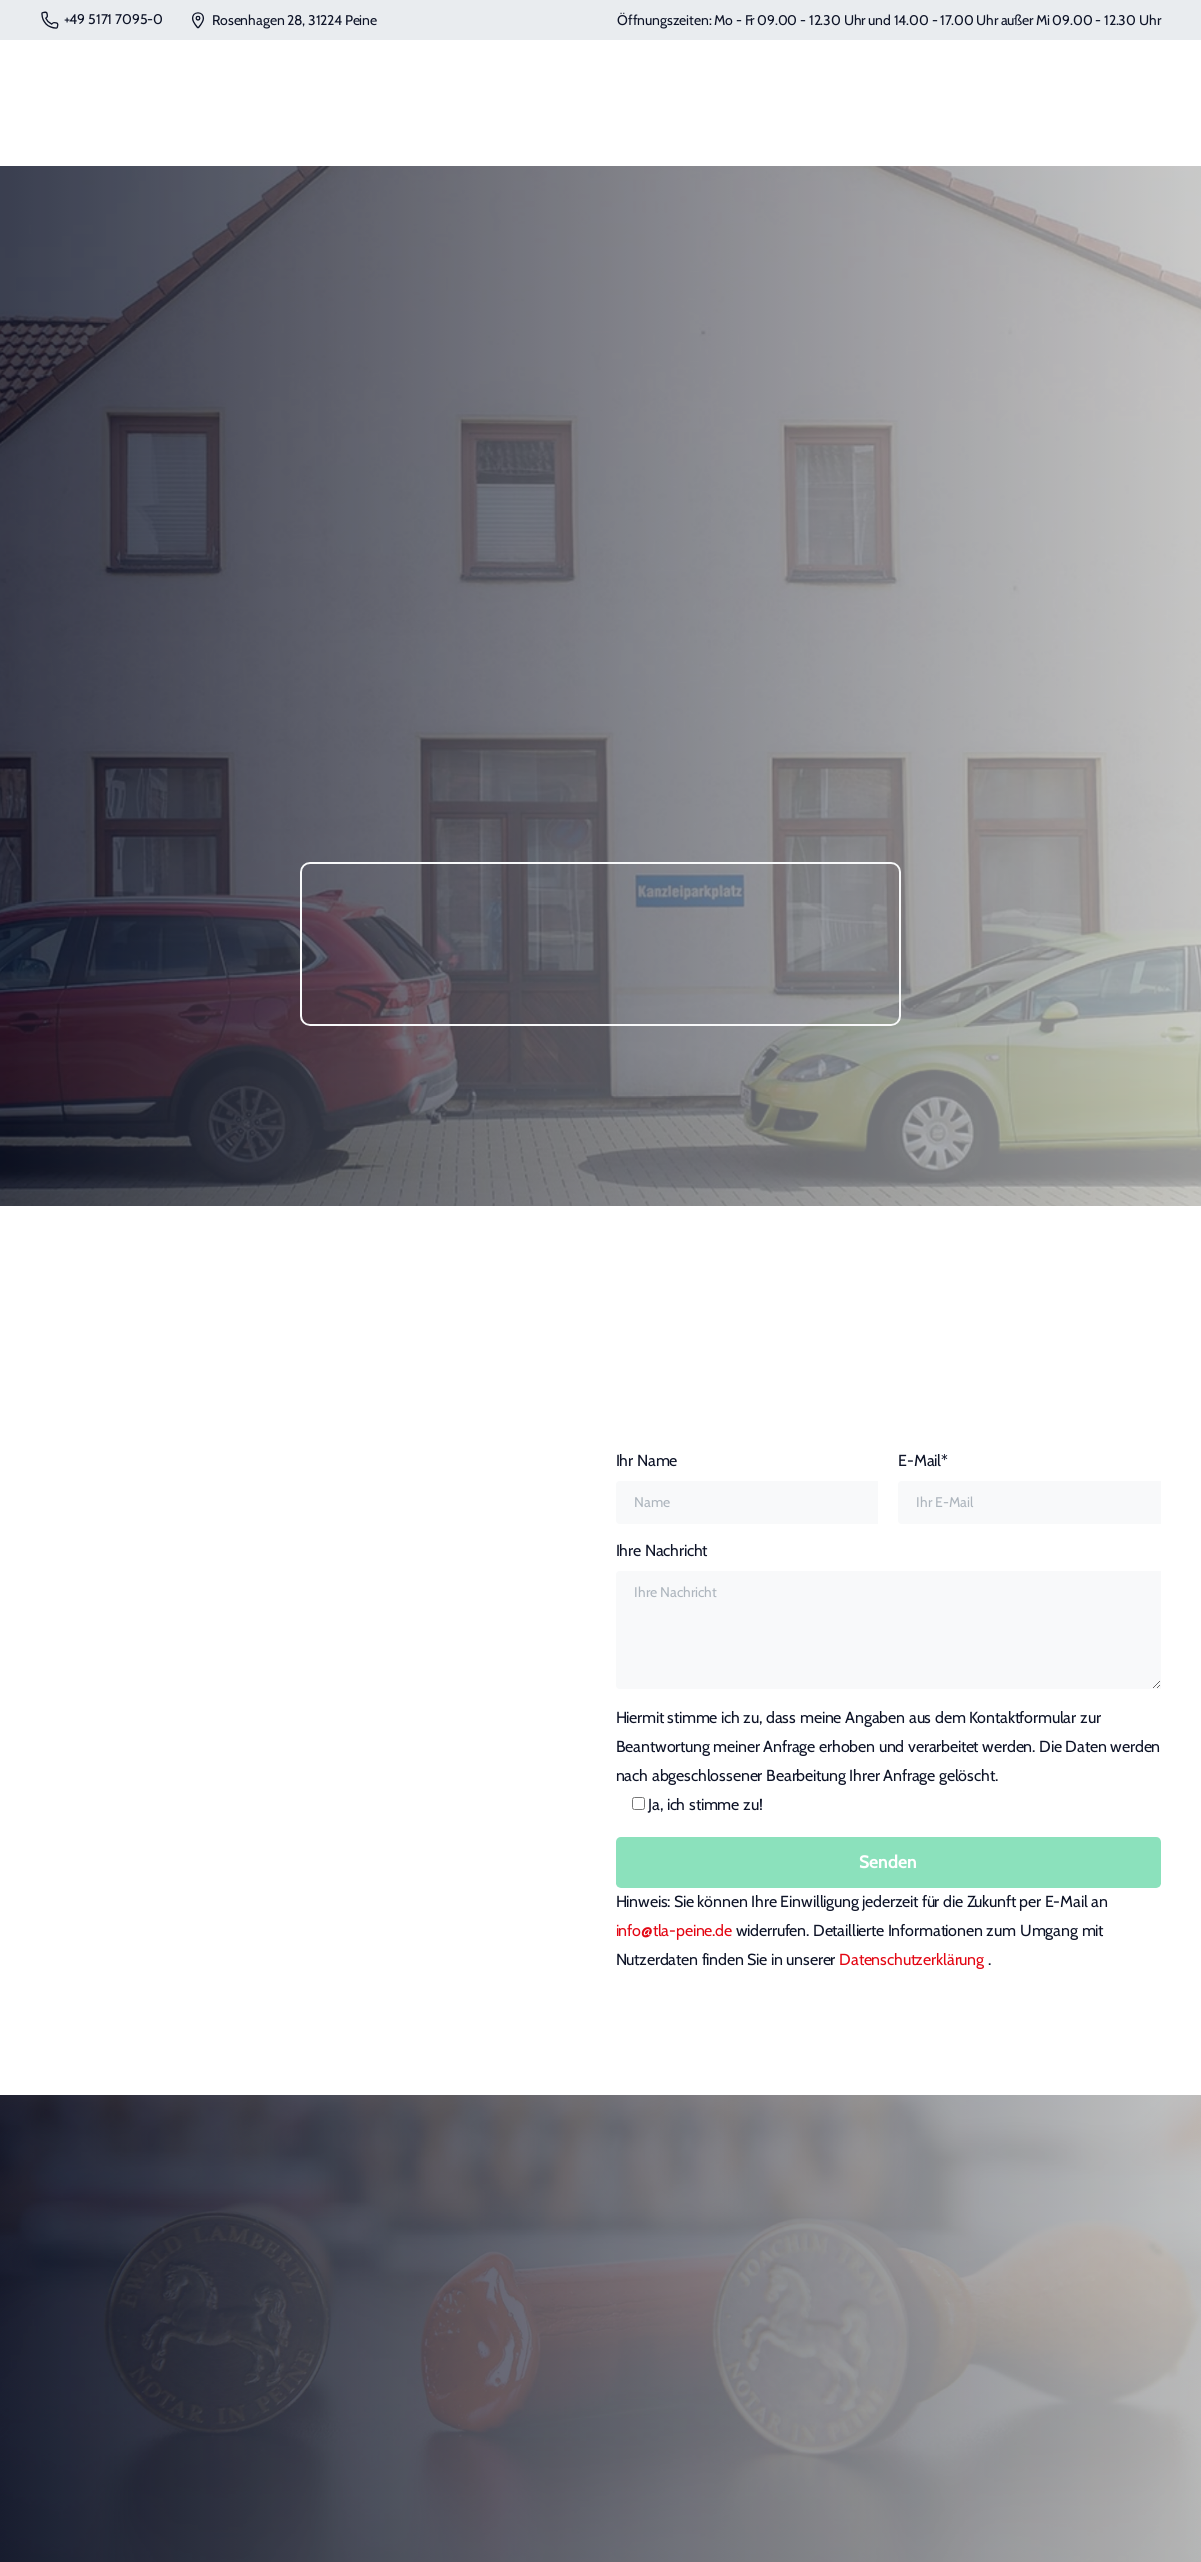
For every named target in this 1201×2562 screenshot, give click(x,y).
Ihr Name (747, 1487)
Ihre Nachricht (888, 1615)
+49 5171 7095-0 (102, 19)
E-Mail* (1029, 1487)
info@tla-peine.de (674, 1930)
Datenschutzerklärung (913, 1959)
